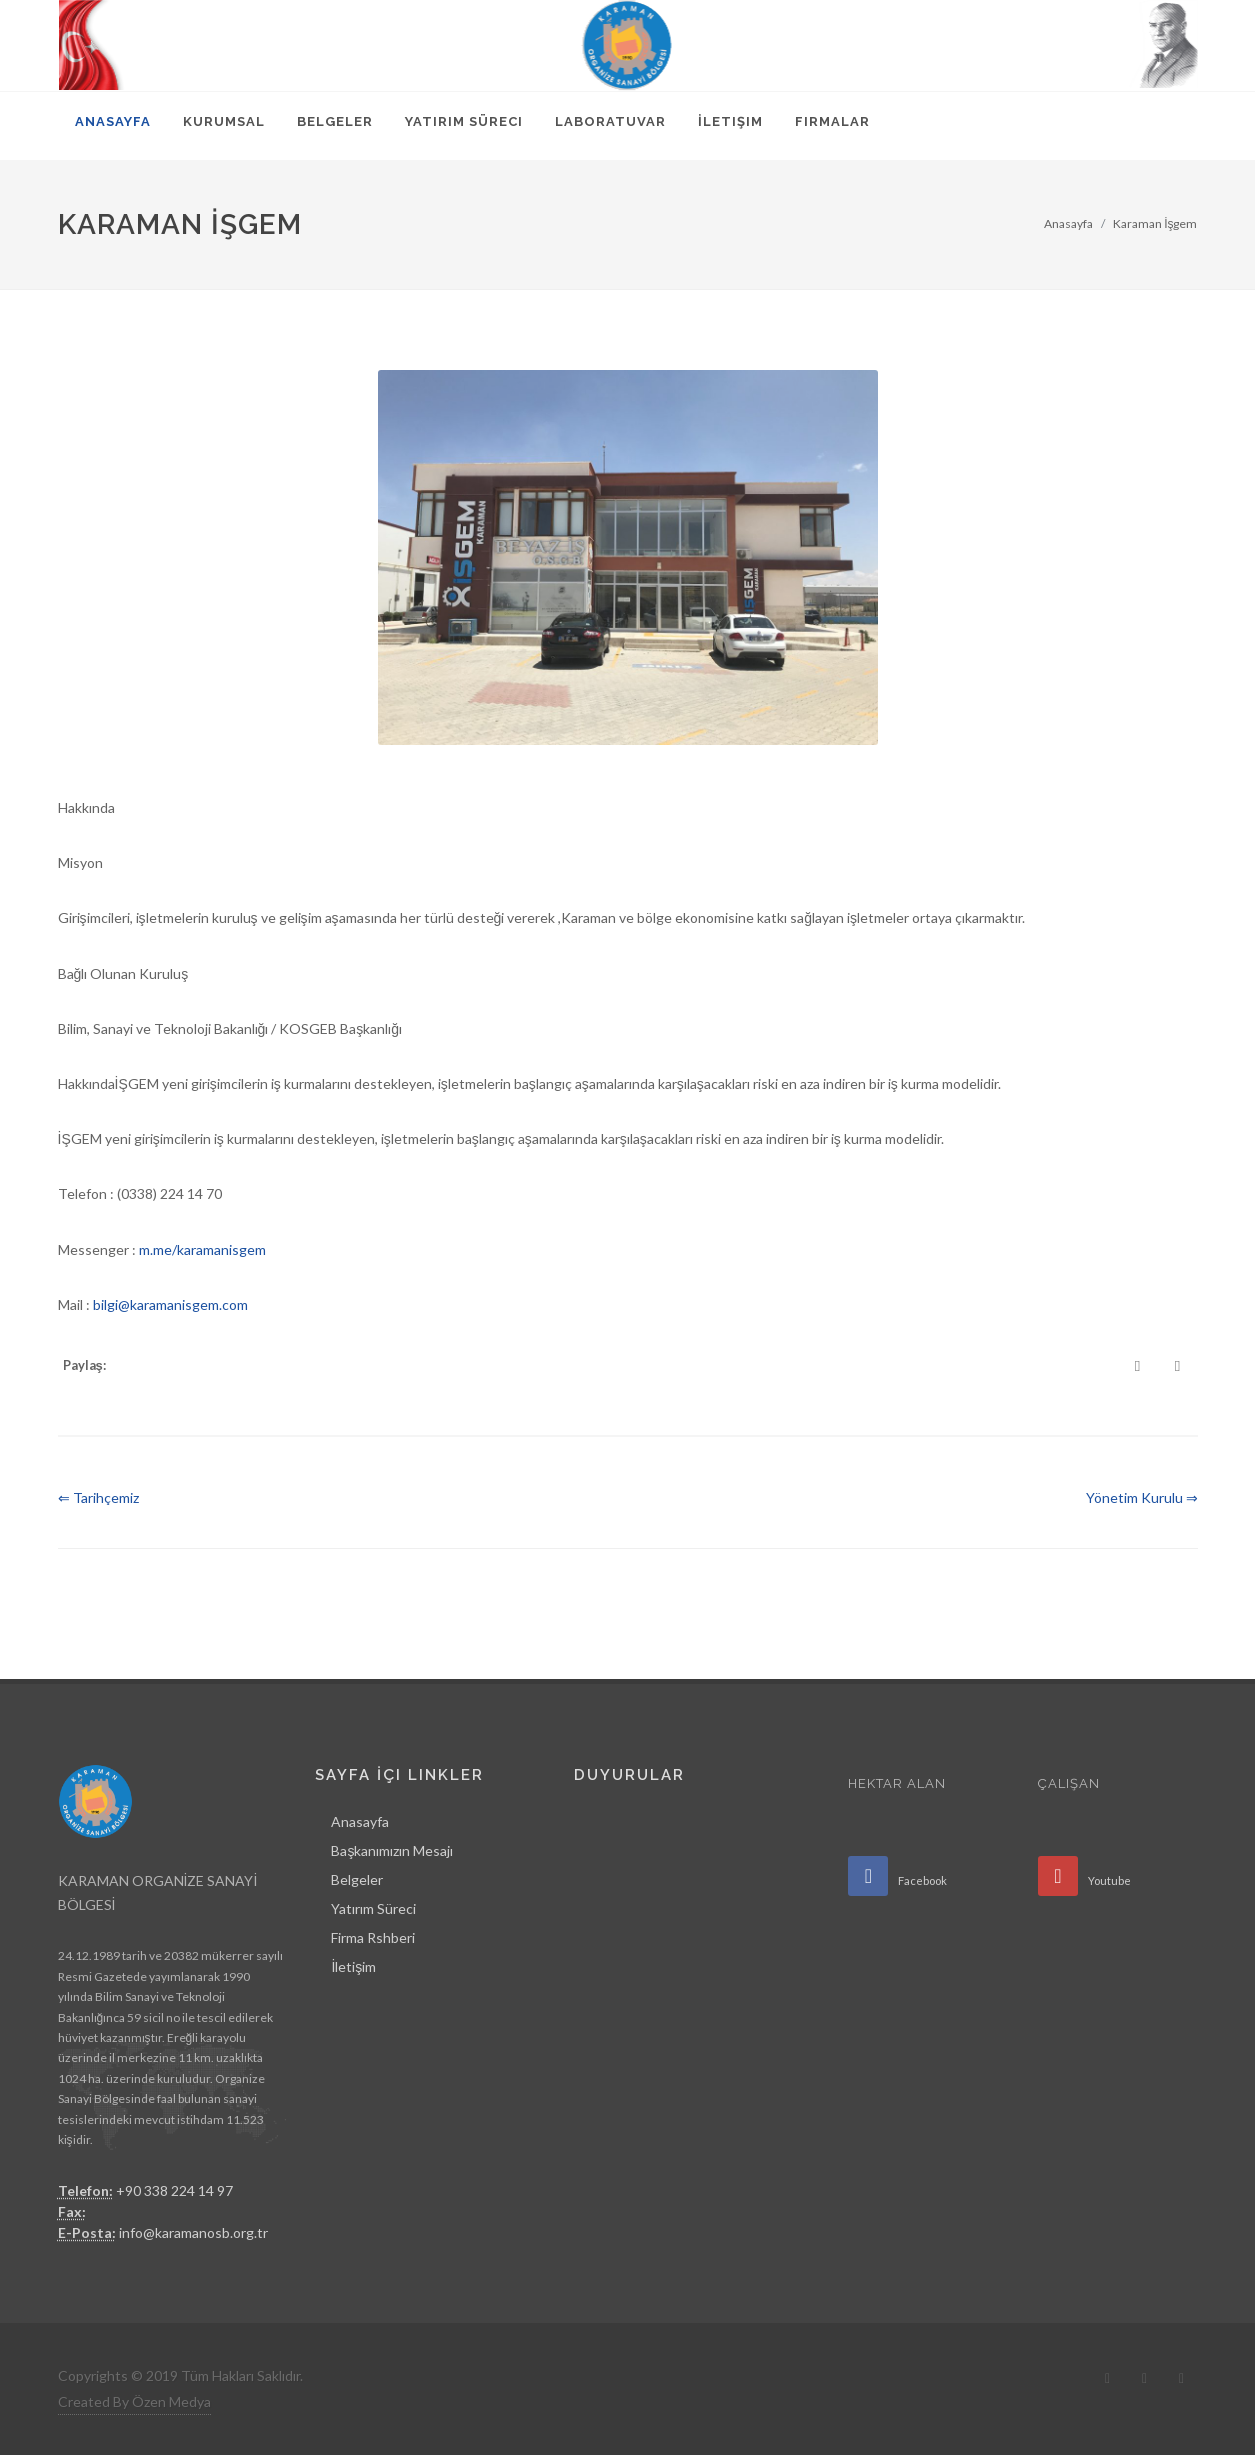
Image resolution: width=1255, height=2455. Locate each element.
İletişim (353, 1966)
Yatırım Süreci (373, 1908)
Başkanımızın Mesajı (392, 1850)
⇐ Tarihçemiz (98, 1497)
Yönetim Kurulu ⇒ (1142, 1497)
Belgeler (357, 1879)
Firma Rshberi (373, 1937)
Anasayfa (1068, 223)
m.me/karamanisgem (202, 1249)
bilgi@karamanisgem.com (170, 1304)
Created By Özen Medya (134, 2401)
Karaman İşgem (1155, 223)
